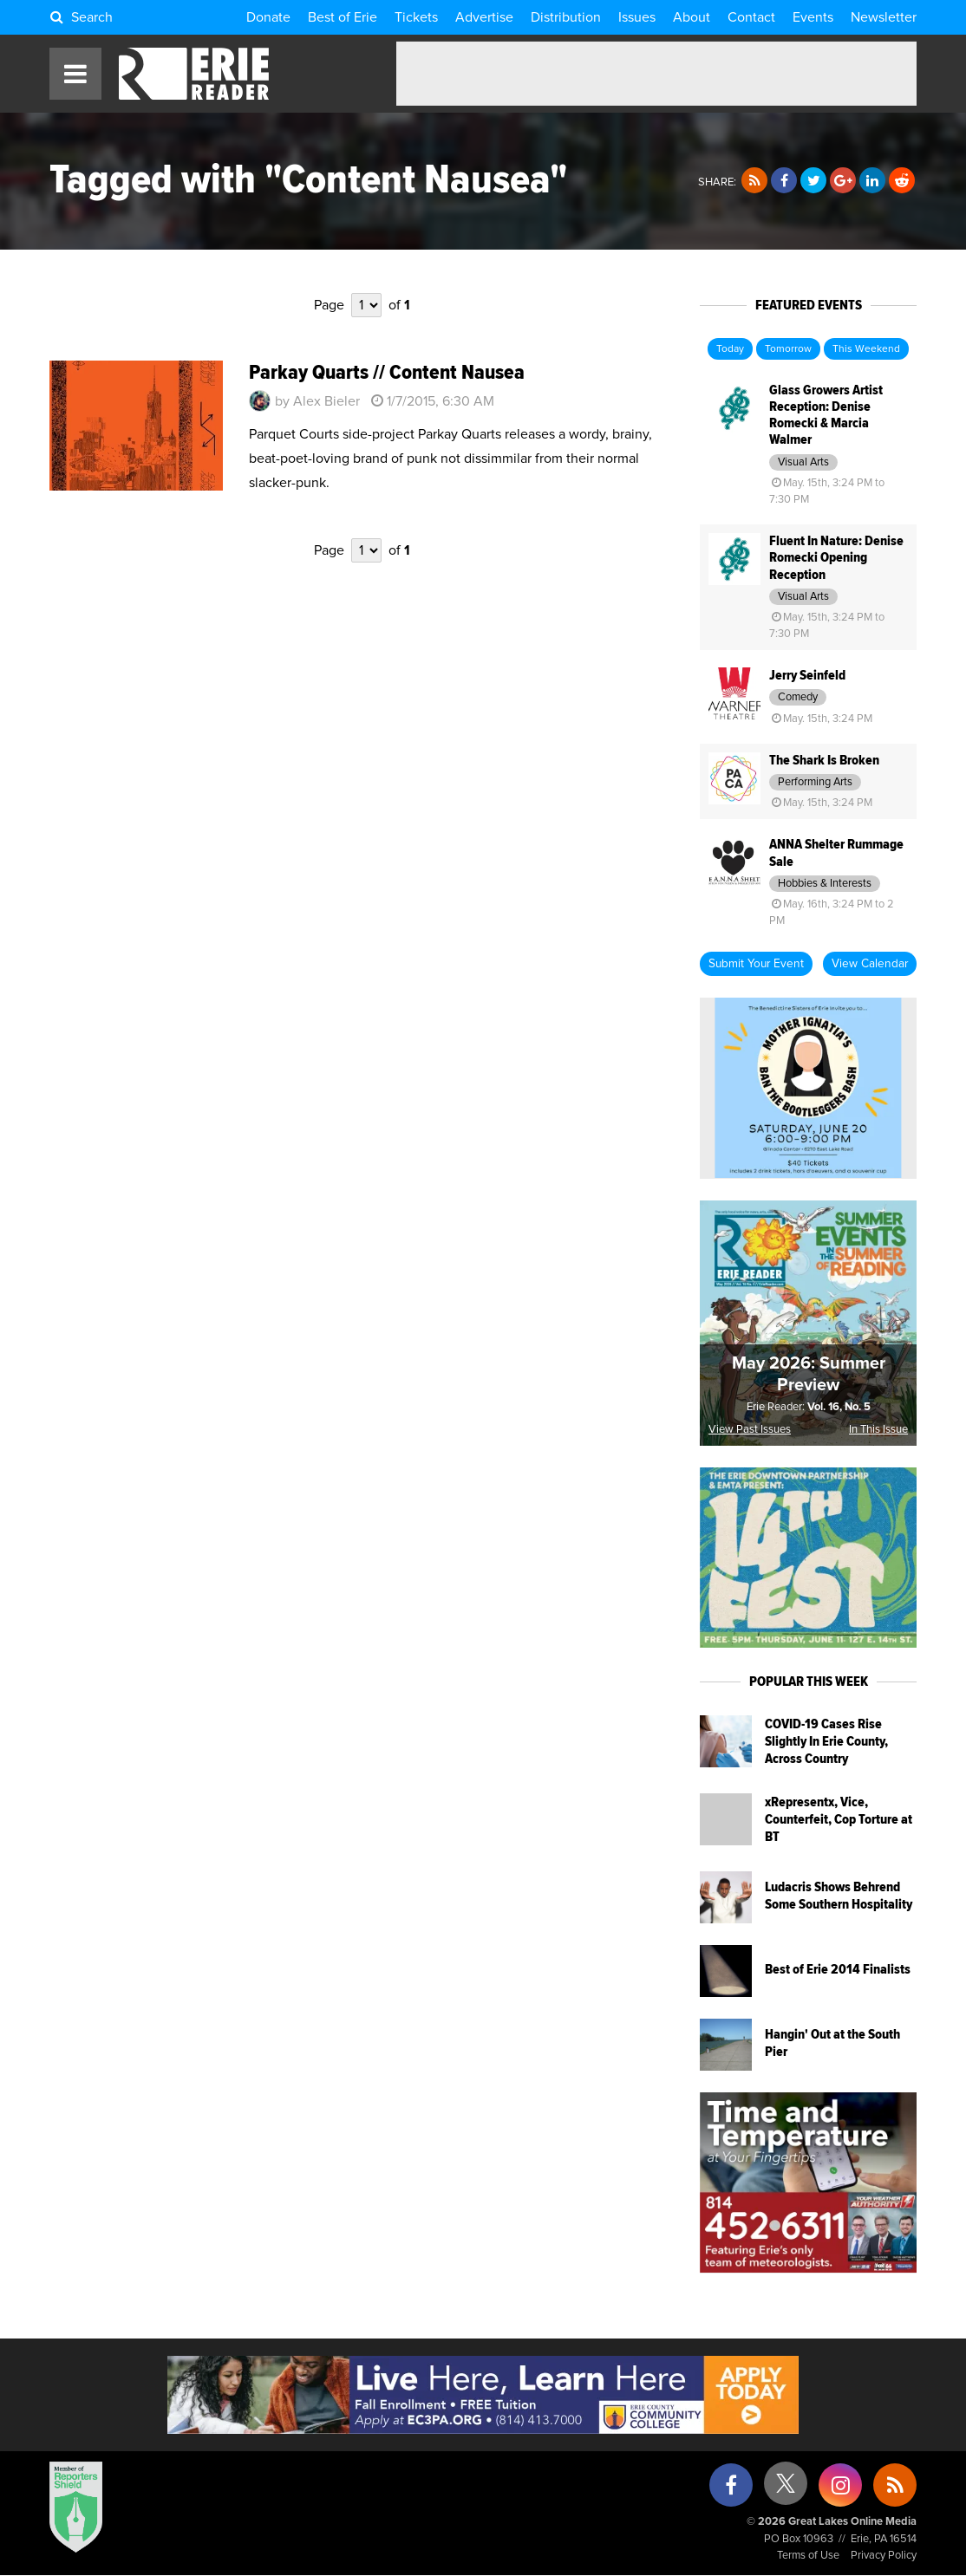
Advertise (484, 17)
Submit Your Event (756, 964)
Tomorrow (788, 349)
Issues (637, 17)
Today (730, 349)
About (691, 17)
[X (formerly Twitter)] (785, 2489)
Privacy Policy (884, 2555)
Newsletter (884, 17)
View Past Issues (749, 1429)
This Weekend (866, 349)
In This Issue (878, 1429)
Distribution (566, 17)
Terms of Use (808, 2555)
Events (813, 17)
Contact (751, 17)
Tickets (416, 17)
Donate (268, 17)
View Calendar (870, 964)
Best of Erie (342, 17)
